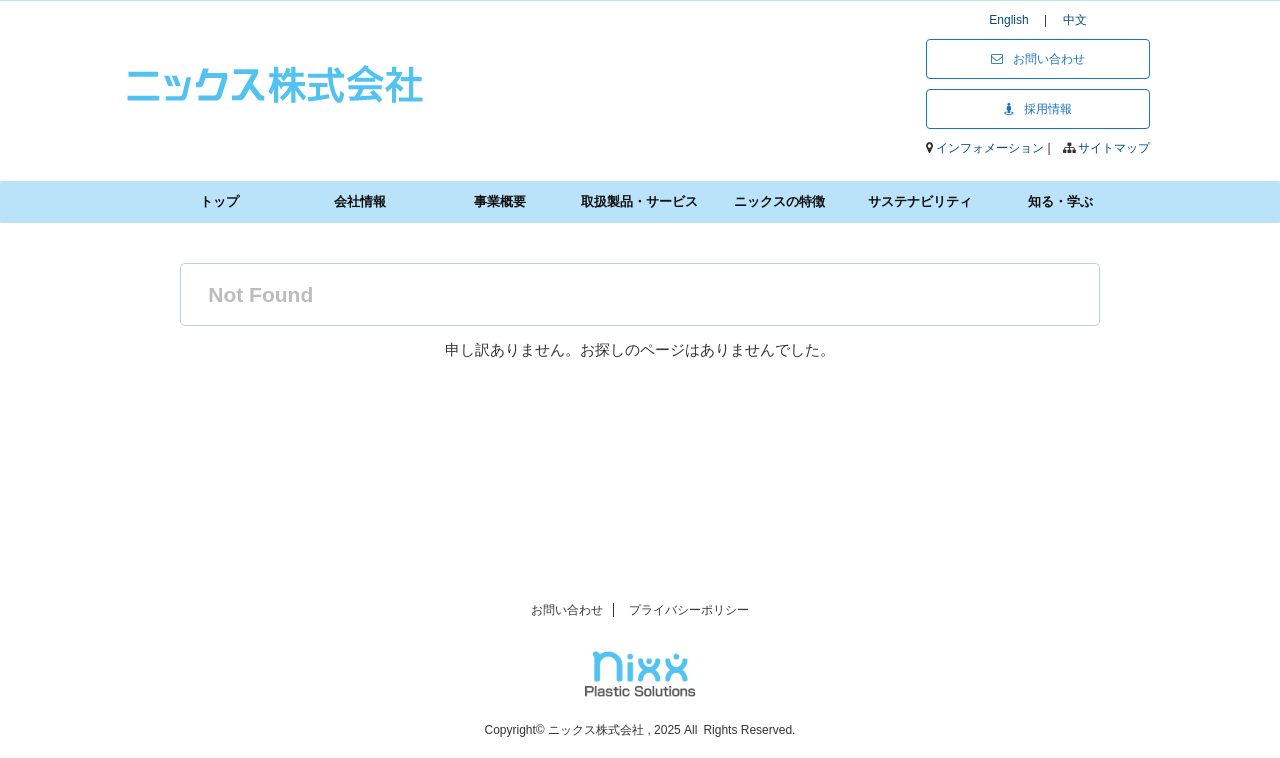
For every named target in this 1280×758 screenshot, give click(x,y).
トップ (219, 201)
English (1014, 20)
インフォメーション (991, 148)
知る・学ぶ (1060, 201)
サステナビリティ (920, 201)
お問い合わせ (1038, 59)
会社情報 (360, 201)
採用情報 (1038, 109)
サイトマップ (1114, 148)
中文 (1075, 20)
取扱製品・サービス (639, 201)
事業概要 (500, 201)
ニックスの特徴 (779, 201)
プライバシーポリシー (689, 610)
